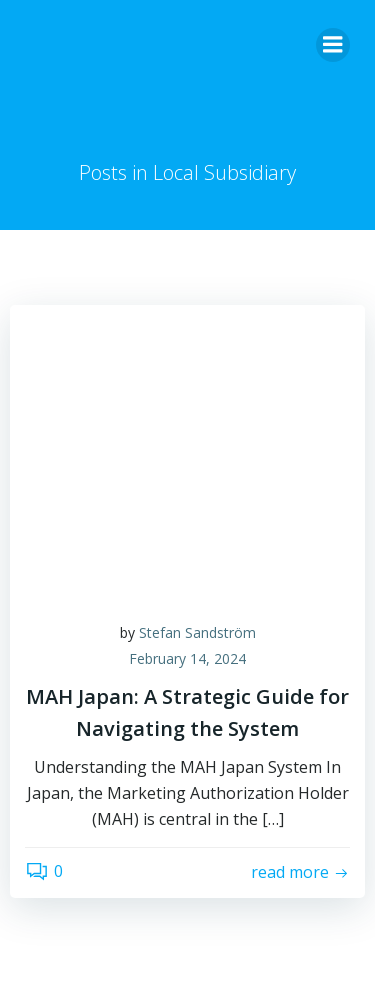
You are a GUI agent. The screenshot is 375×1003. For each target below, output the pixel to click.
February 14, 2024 (187, 658)
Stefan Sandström (197, 632)
